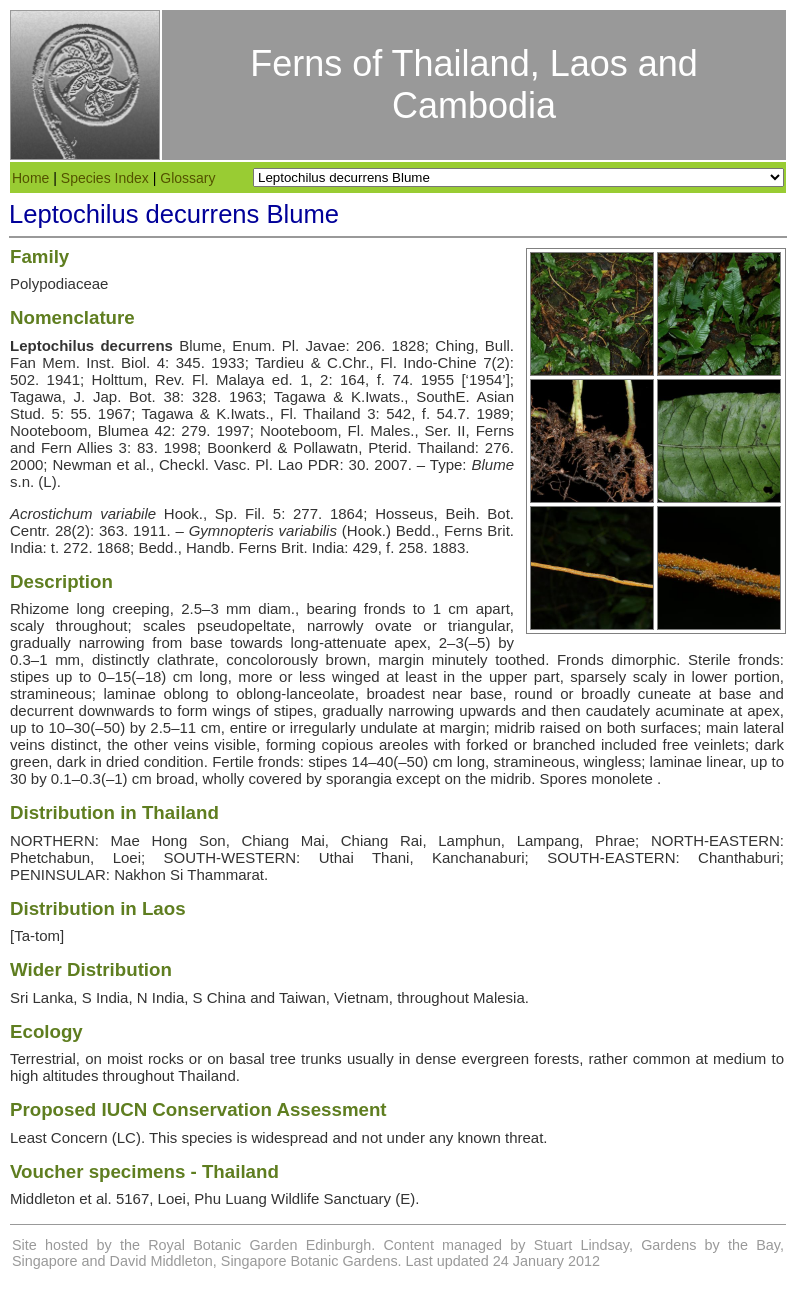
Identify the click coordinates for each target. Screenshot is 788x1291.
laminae (129, 693)
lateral (763, 727)
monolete (622, 778)
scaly (27, 625)
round (533, 693)
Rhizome (39, 608)
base (206, 642)
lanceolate (320, 693)
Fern (56, 447)
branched (564, 744)
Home (30, 178)
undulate (389, 727)
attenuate (355, 642)
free (676, 744)
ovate (393, 625)
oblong (186, 693)
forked (487, 744)
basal (247, 1058)
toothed (520, 659)
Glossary (187, 178)
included (629, 744)
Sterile (709, 659)
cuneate (664, 693)
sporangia (359, 778)
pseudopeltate (244, 625)
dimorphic (643, 659)
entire (249, 727)
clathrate (186, 659)
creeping (141, 608)
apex (410, 642)
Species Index (105, 178)
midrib (514, 727)
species (206, 1137)
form (192, 710)
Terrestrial (43, 1058)
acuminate (689, 710)
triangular (479, 625)
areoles (403, 744)
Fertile (233, 761)
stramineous (51, 693)
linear (724, 761)
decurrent (41, 710)
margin (401, 659)
